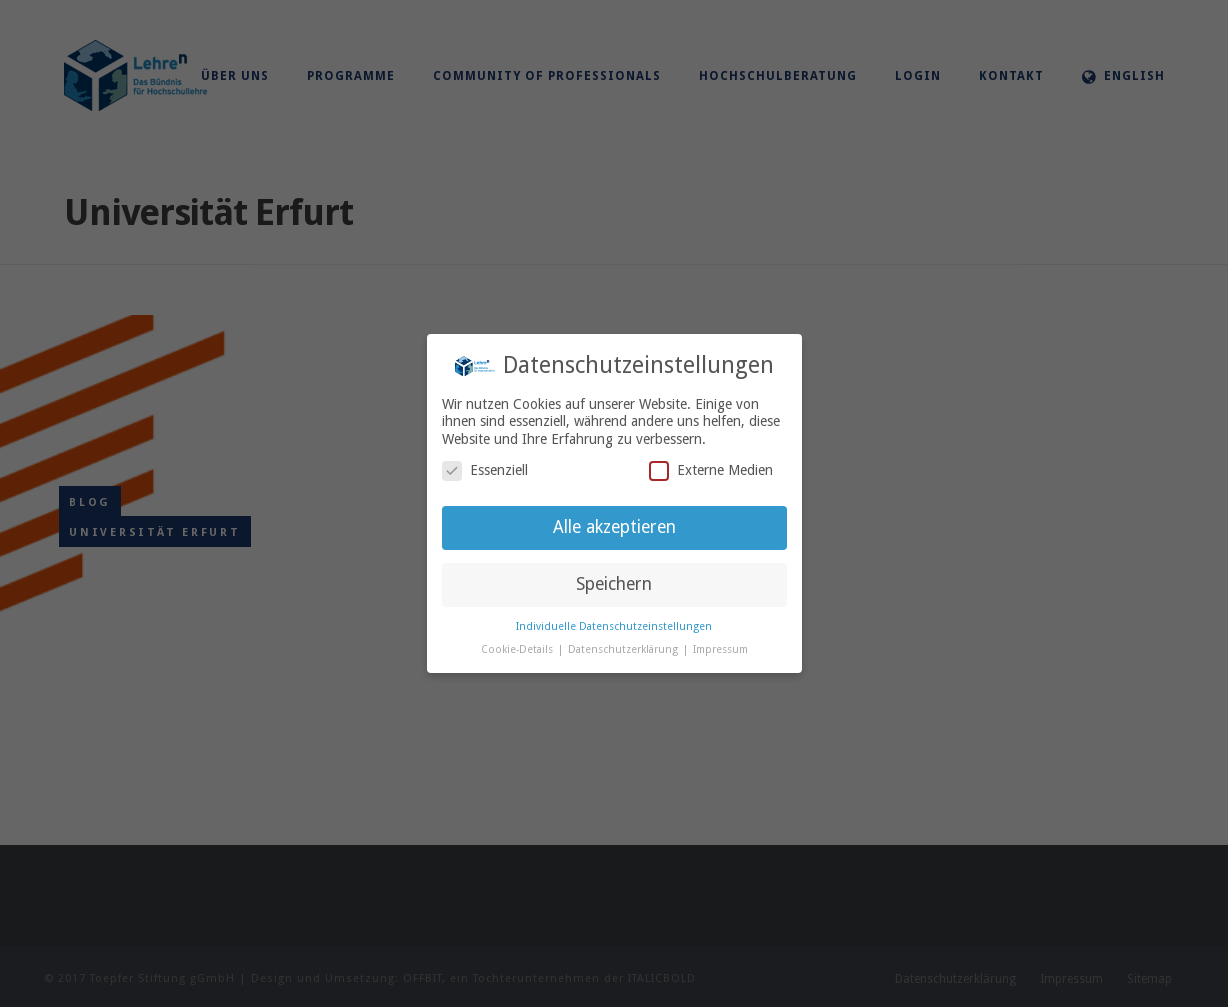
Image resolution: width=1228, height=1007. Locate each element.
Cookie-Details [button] (518, 649)
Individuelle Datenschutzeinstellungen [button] (614, 626)
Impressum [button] (720, 649)
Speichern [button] (614, 584)
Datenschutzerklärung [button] (624, 649)
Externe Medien (711, 470)
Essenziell (485, 470)
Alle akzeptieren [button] (614, 527)
